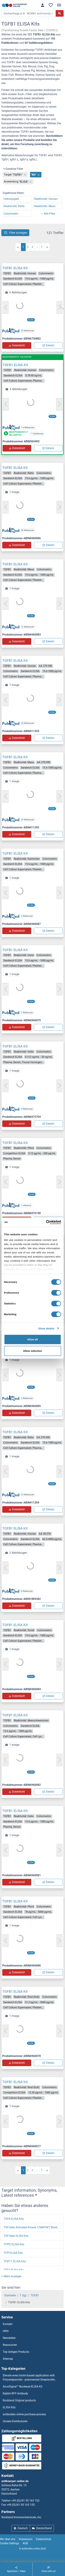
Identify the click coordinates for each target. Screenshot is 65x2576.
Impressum (25, 2539)
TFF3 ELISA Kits (13, 2270)
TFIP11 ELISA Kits (15, 2261)
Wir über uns (7, 2539)
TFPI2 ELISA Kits (14, 2244)
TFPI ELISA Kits (13, 2252)
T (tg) (23, 2295)
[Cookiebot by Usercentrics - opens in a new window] (46, 1222)
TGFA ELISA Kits (14, 2218)
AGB (25, 2543)
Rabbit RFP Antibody (15, 2393)
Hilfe (5, 2331)
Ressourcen (10, 2345)
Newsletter (9, 2338)
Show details (46, 1328)
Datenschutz (43, 2539)
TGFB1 (35, 2295)
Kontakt (7, 2324)
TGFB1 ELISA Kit (15, 268)
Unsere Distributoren (15, 2421)
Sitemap (8, 2358)
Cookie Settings (9, 2543)
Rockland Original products (19, 2400)
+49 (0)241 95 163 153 (25, 2500)
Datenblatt (16, 345)
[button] (11, 2276)
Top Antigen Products (16, 2351)
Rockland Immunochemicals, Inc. (21, 2517)
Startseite (10, 2295)
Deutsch (21, 2528)
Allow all (32, 1339)
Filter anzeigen (15, 233)
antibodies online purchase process (24, 2414)
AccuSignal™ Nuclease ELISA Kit (22, 2386)
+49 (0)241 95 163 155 (21, 2504)
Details (48, 345)
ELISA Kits (9, 2407)
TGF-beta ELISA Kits (16, 2235)
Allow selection (32, 1350)
